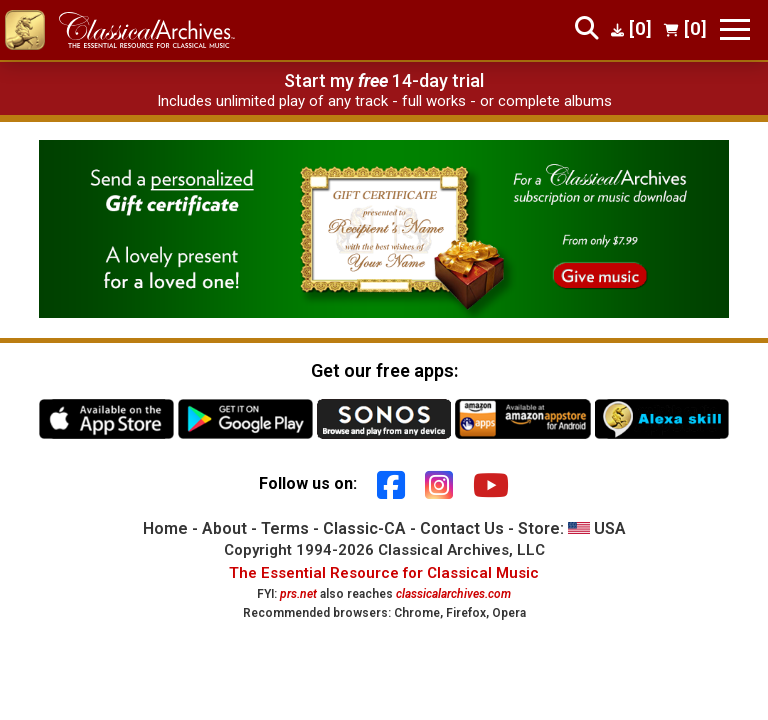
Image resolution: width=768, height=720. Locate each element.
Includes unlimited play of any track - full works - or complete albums (384, 101)
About (224, 528)
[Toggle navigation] (735, 29)
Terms (285, 528)
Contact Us (462, 528)
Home (165, 528)
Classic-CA (364, 528)
